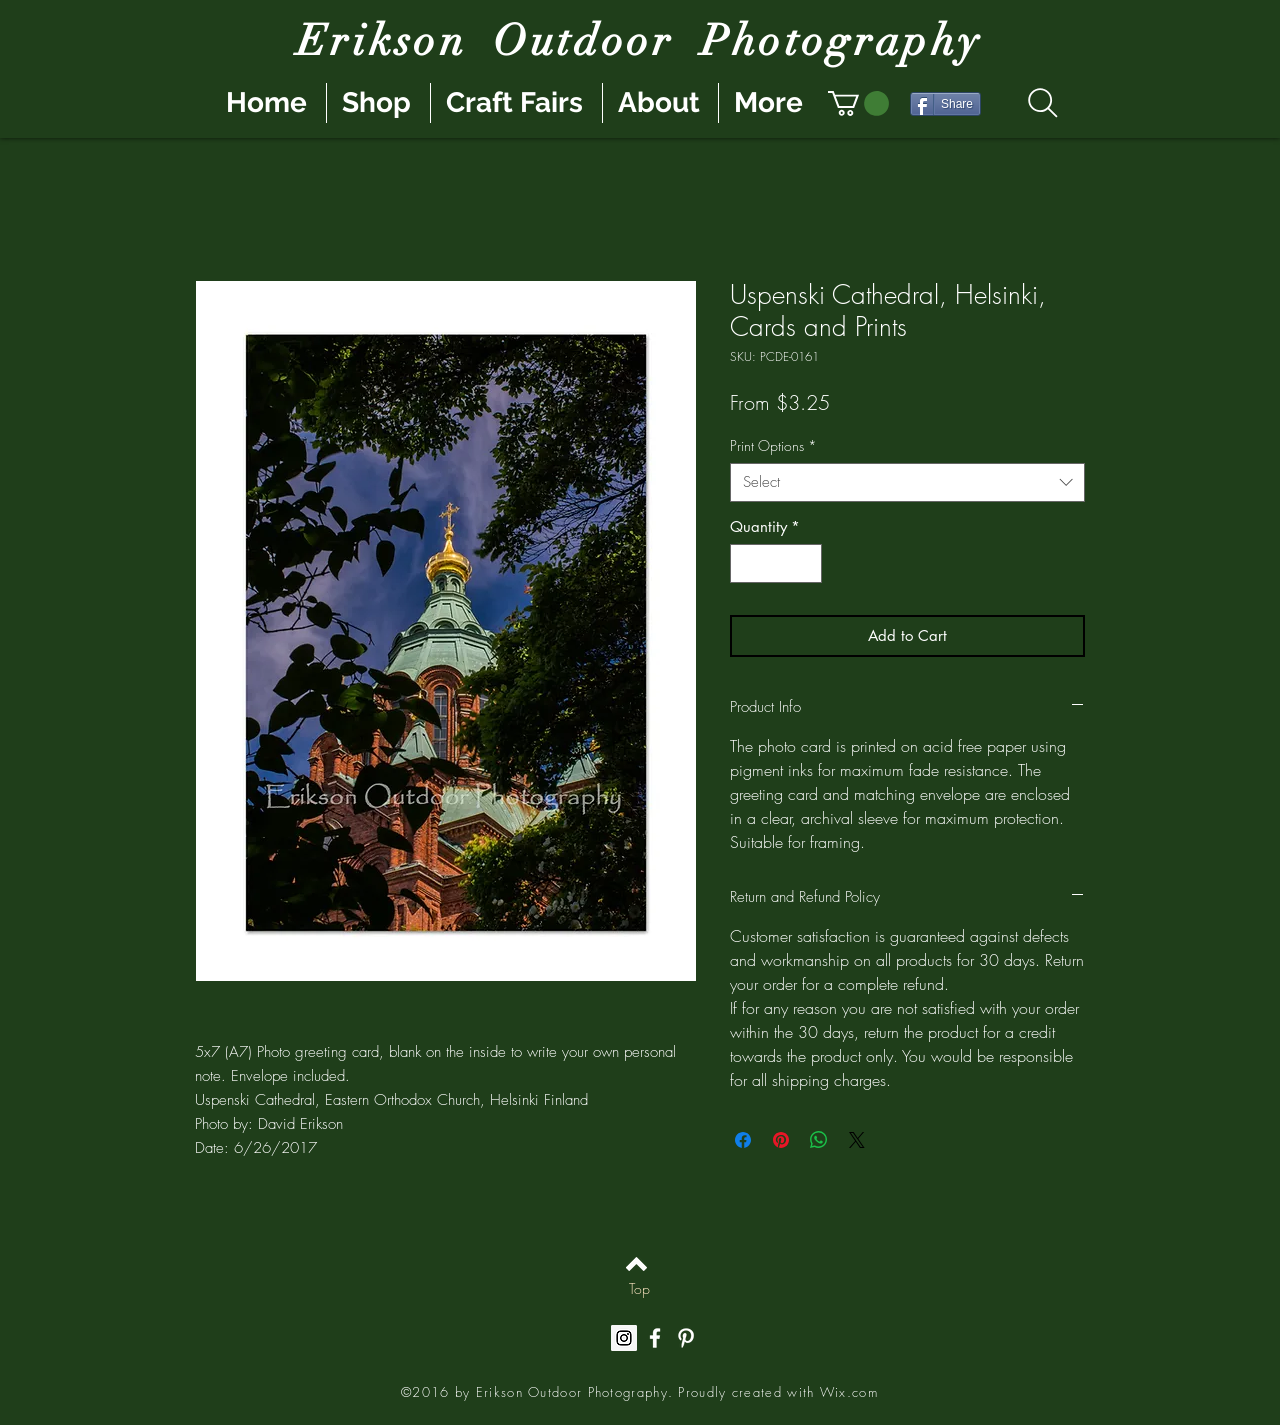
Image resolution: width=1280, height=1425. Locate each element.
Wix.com (849, 1392)
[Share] (945, 104)
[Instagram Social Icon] (624, 1338)
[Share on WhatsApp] (819, 1140)
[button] (858, 103)
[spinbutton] (776, 563)
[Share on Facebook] (743, 1140)
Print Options (773, 445)
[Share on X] (857, 1140)
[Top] (639, 1288)
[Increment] (806, 563)
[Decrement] (746, 563)
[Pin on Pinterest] (781, 1140)
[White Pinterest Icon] (686, 1338)
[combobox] (907, 482)
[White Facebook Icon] (655, 1338)
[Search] (1042, 103)
